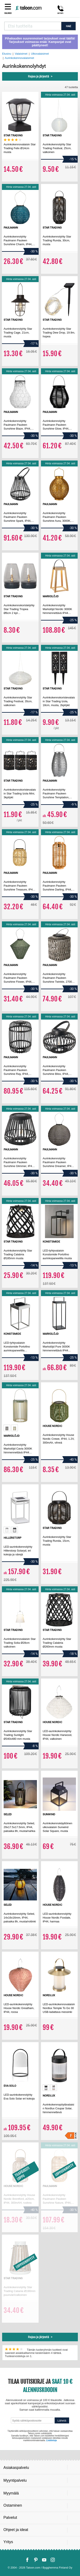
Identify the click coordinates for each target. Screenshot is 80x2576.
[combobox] (32, 26)
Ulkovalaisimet (40, 53)
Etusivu (6, 53)
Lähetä (62, 2420)
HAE (68, 26)
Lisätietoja (51, 2440)
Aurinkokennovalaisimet (19, 58)
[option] (7, 1428)
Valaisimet (21, 53)
